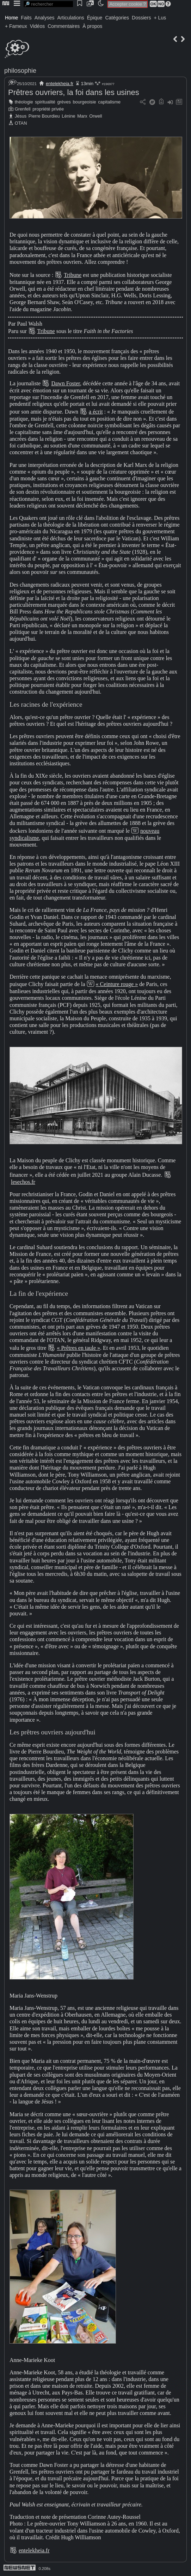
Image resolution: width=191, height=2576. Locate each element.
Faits (26, 17)
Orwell (95, 116)
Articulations (70, 17)
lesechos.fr (23, 1182)
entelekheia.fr (59, 83)
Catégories (117, 17)
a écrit (96, 412)
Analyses (45, 17)
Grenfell (23, 109)
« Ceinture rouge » (117, 984)
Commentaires (64, 26)
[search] (48, 4)
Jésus (20, 116)
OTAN (21, 123)
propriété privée (48, 109)
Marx (82, 116)
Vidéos (37, 26)
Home (11, 17)
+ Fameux (16, 26)
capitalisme (109, 102)
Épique (95, 17)
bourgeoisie (84, 102)
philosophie (20, 70)
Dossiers (141, 17)
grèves (63, 102)
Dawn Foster (65, 383)
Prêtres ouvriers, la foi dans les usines (73, 92)
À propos (92, 26)
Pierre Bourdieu (44, 116)
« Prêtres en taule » (78, 1348)
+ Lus (160, 17)
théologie (24, 102)
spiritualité (45, 102)
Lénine (68, 116)
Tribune (72, 275)
